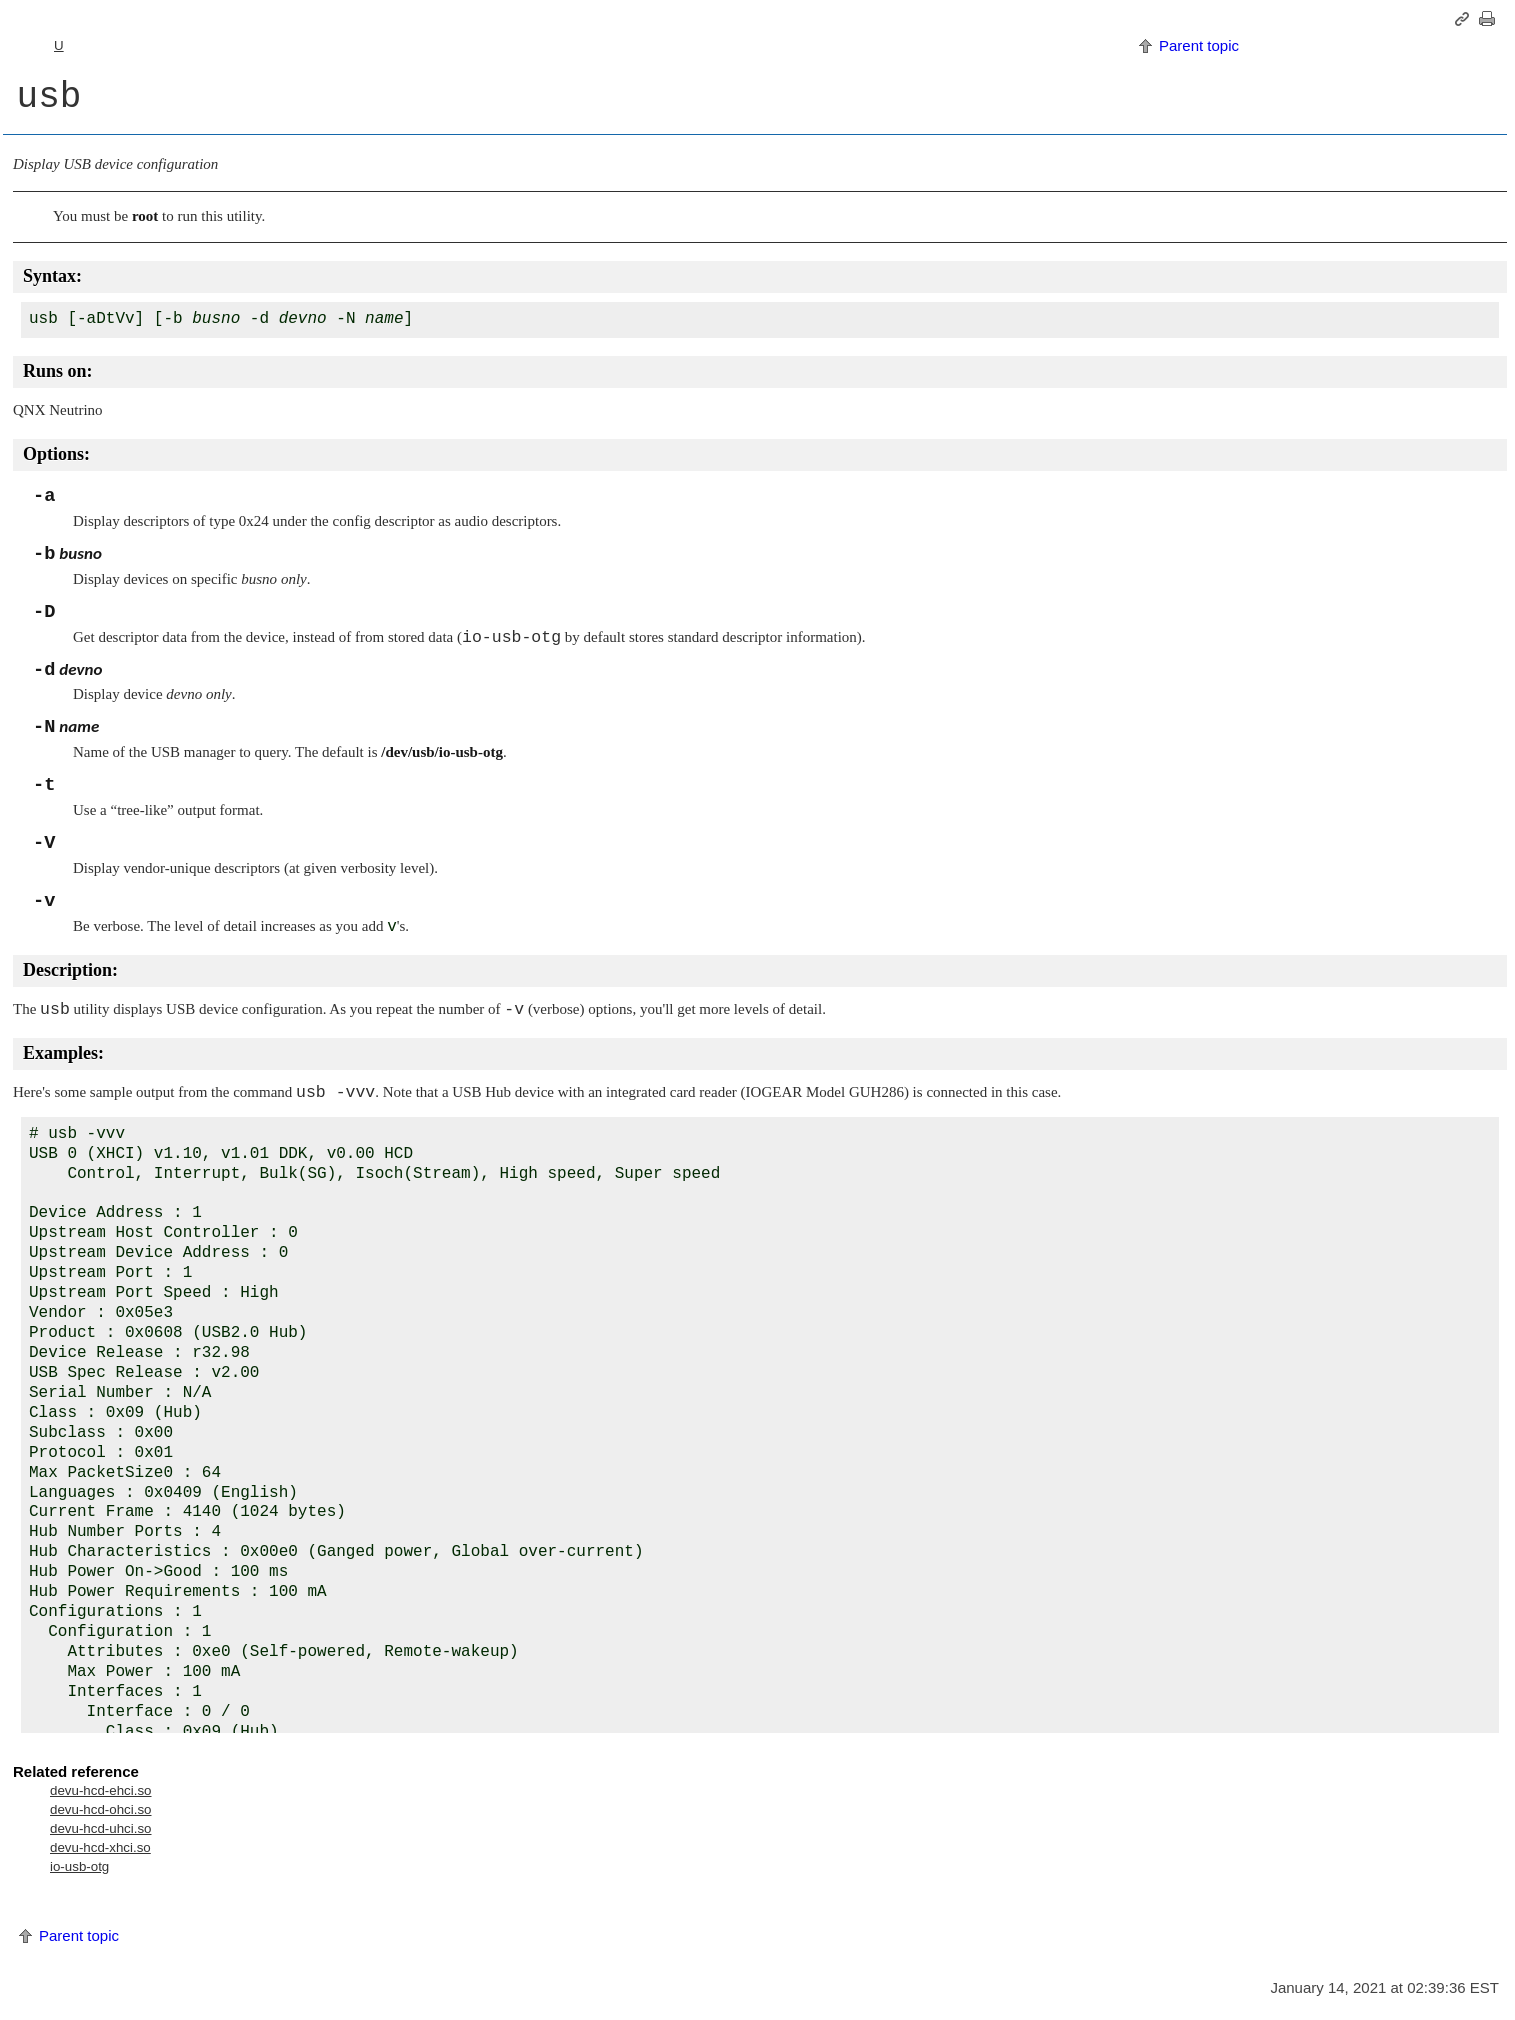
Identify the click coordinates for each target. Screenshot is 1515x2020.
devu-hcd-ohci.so (101, 1809)
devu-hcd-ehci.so (101, 1790)
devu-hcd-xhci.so (100, 1847)
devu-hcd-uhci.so (101, 1828)
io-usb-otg (79, 1866)
